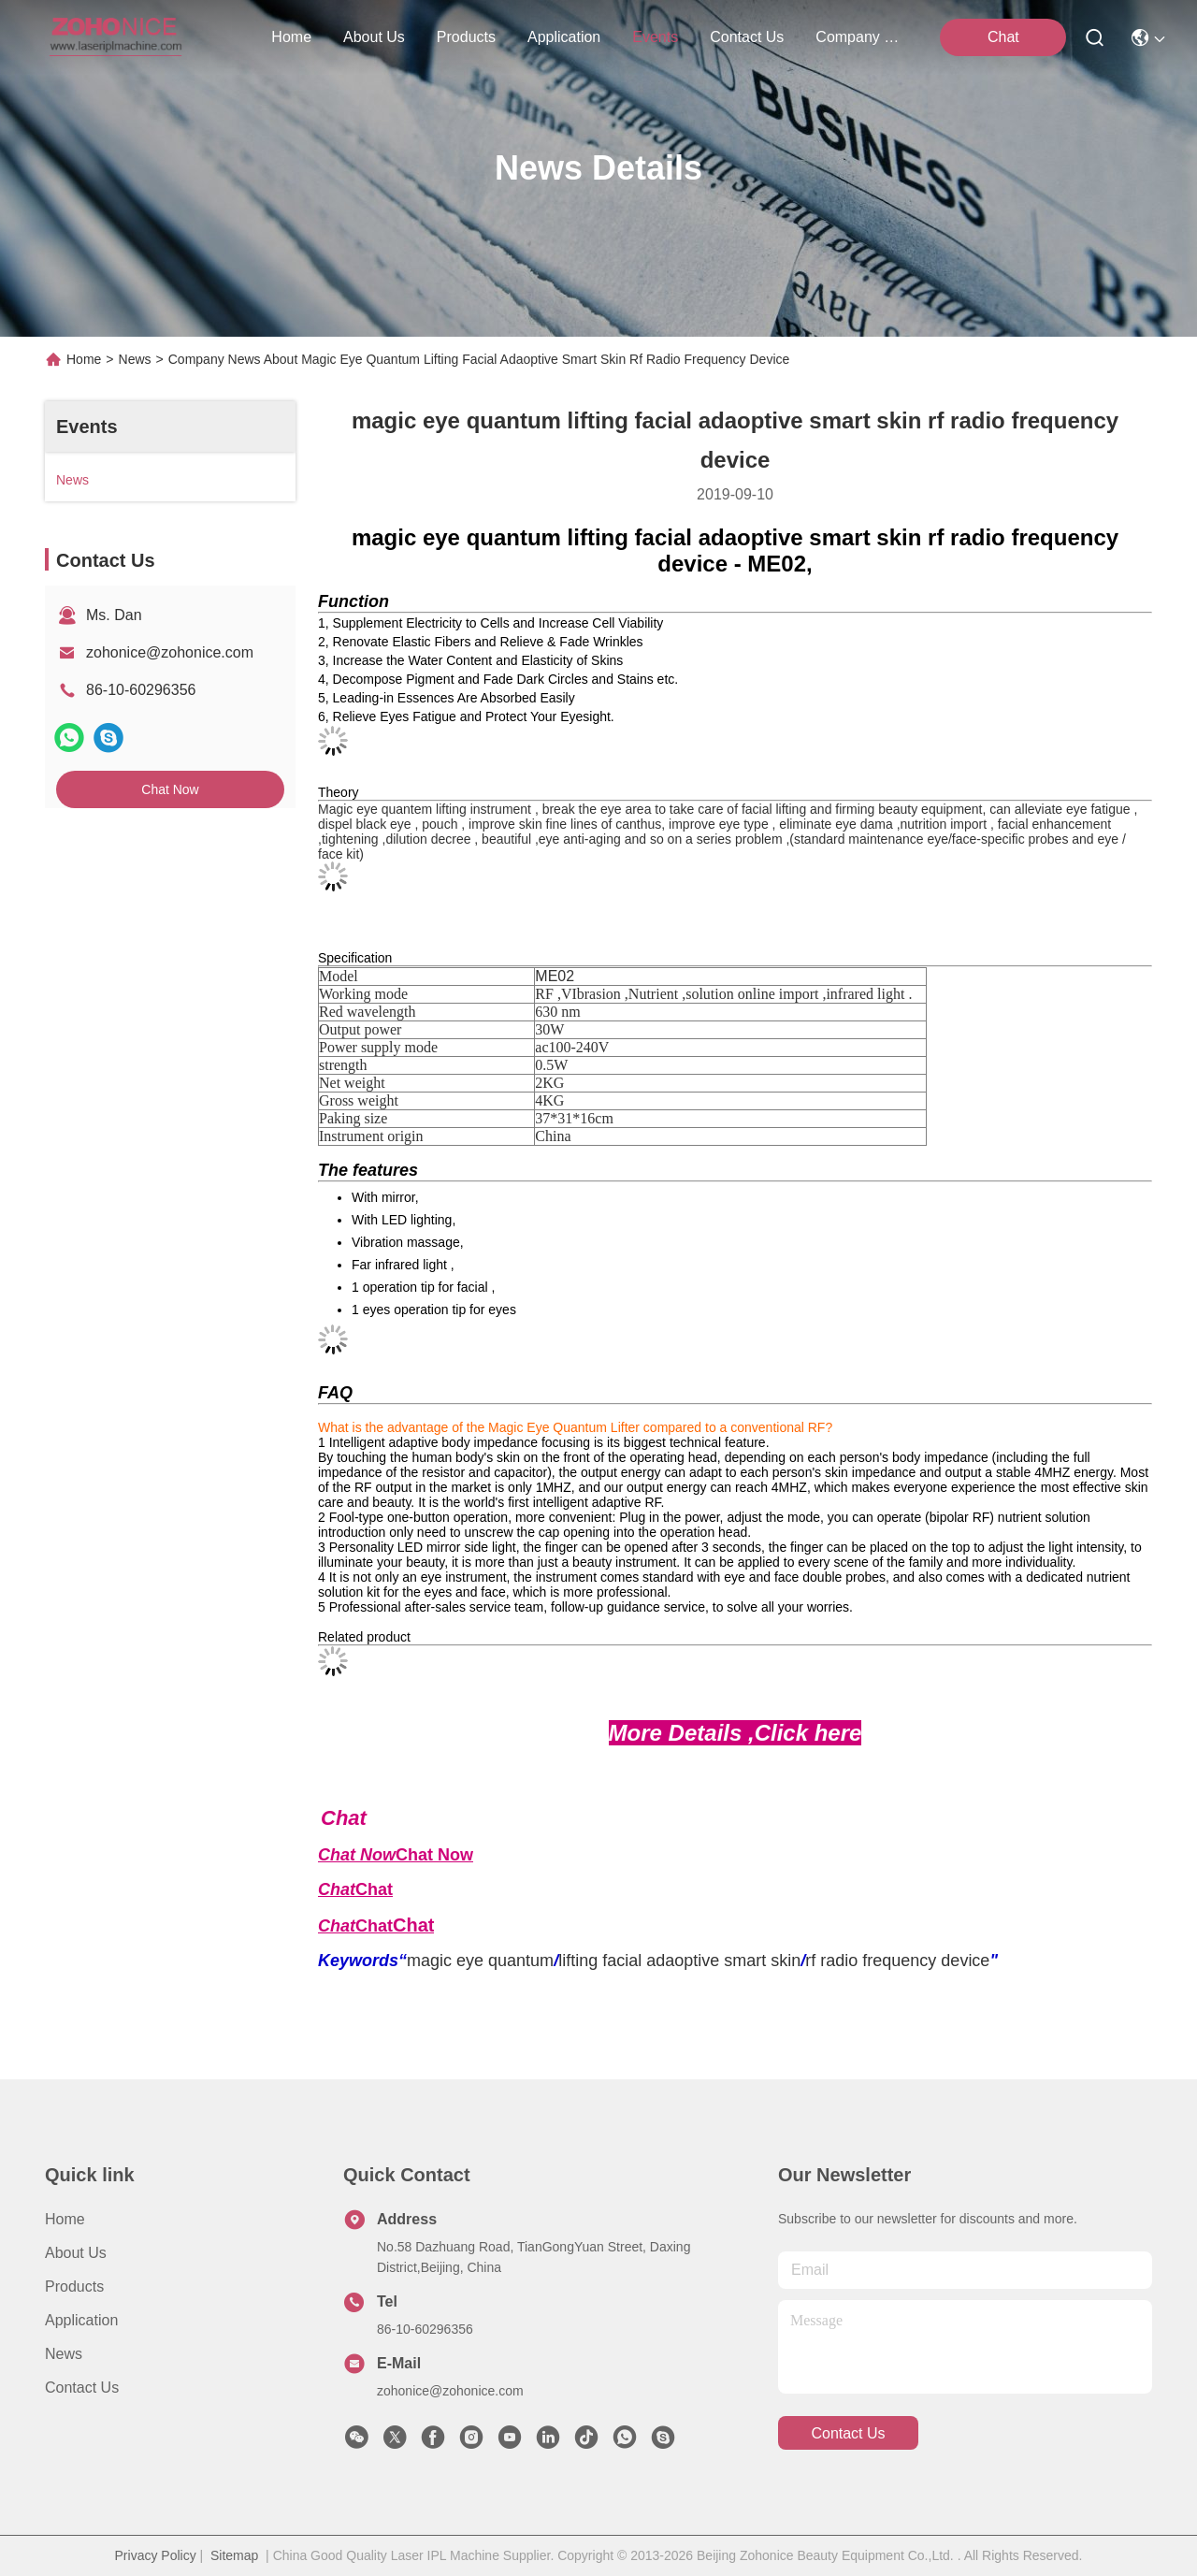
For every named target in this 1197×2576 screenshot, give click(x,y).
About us (76, 2253)
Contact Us (82, 2387)
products (466, 37)
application (563, 37)
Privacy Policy (155, 2555)
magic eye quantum (480, 1960)
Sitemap (234, 2555)
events (655, 37)
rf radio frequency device (897, 1960)
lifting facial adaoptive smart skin (679, 1960)
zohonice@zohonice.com (169, 652)
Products (74, 2286)
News (135, 359)
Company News (860, 37)
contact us (747, 37)
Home (291, 37)
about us (374, 37)
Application (81, 2320)
